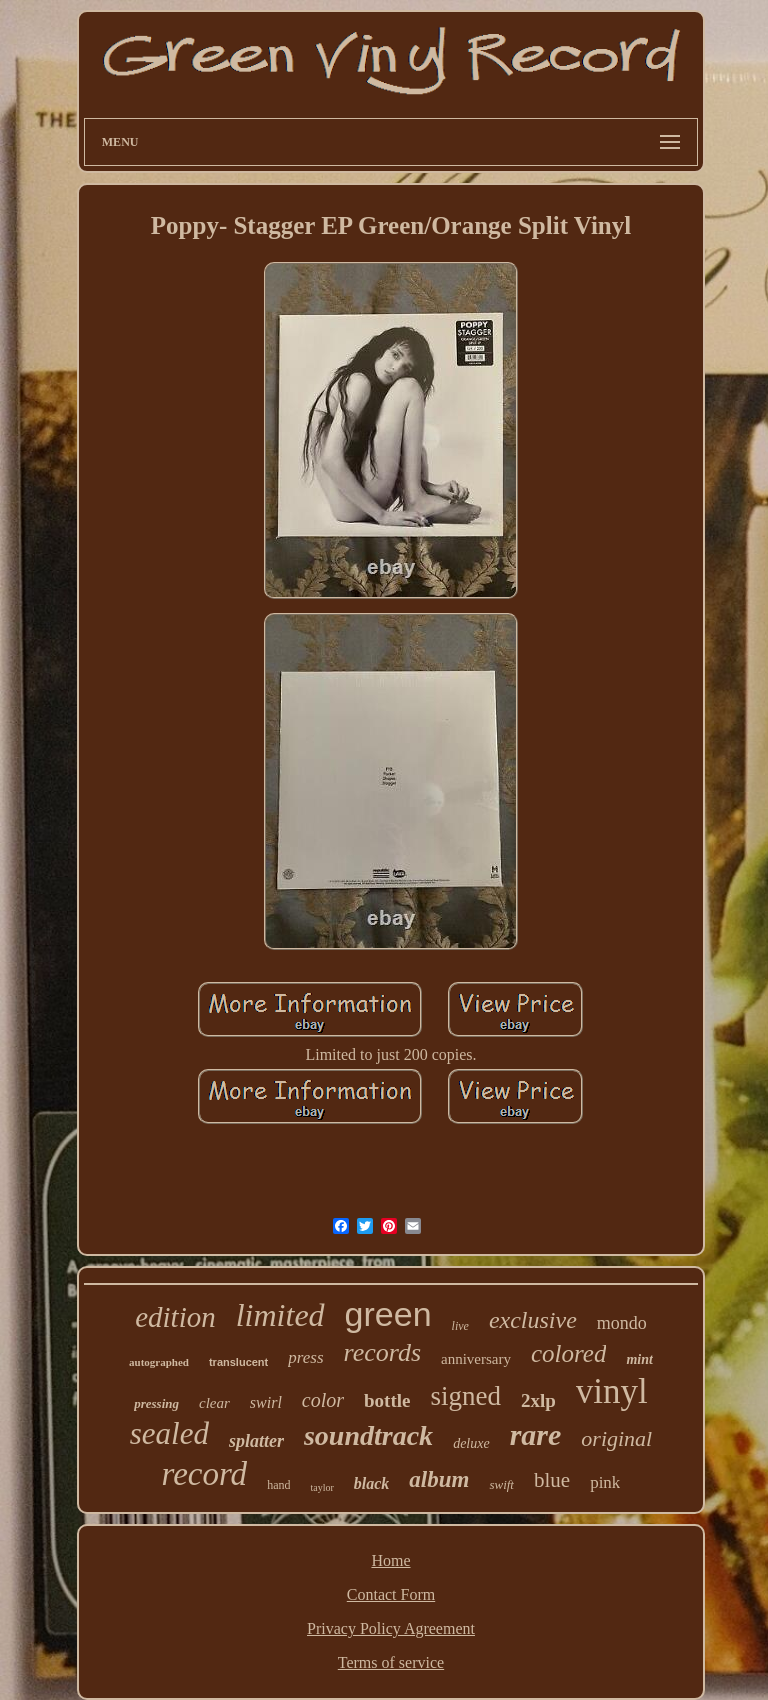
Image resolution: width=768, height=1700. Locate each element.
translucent (238, 1362)
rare (536, 1434)
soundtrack (368, 1435)
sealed (169, 1433)
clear (214, 1403)
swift (501, 1484)
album (439, 1479)
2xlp (538, 1400)
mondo (622, 1323)
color (323, 1400)
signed (465, 1396)
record (205, 1474)
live (460, 1326)
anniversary (476, 1359)
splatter (256, 1441)
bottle (387, 1400)
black (372, 1483)
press (305, 1357)
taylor (321, 1487)
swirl (266, 1402)
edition (175, 1317)
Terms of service (391, 1662)
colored (568, 1353)
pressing (156, 1403)
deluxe (471, 1443)
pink (605, 1482)
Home (390, 1560)
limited (280, 1315)
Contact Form (391, 1594)
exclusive (533, 1320)
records (383, 1352)
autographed (159, 1362)
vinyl (612, 1391)
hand (278, 1485)
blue (552, 1480)
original (616, 1438)
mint (639, 1359)
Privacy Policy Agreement (391, 1628)
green (388, 1314)
